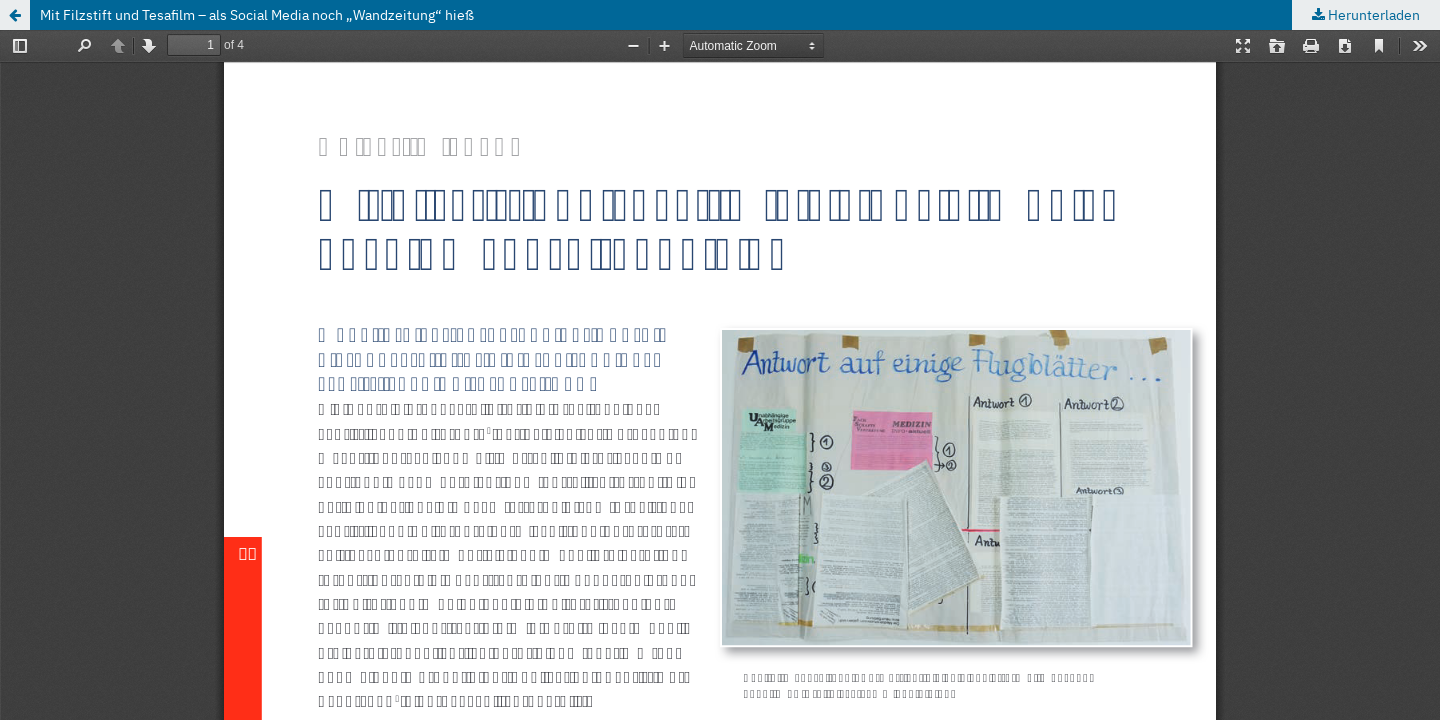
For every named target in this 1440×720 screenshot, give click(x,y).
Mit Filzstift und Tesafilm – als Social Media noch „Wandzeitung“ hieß (257, 15)
